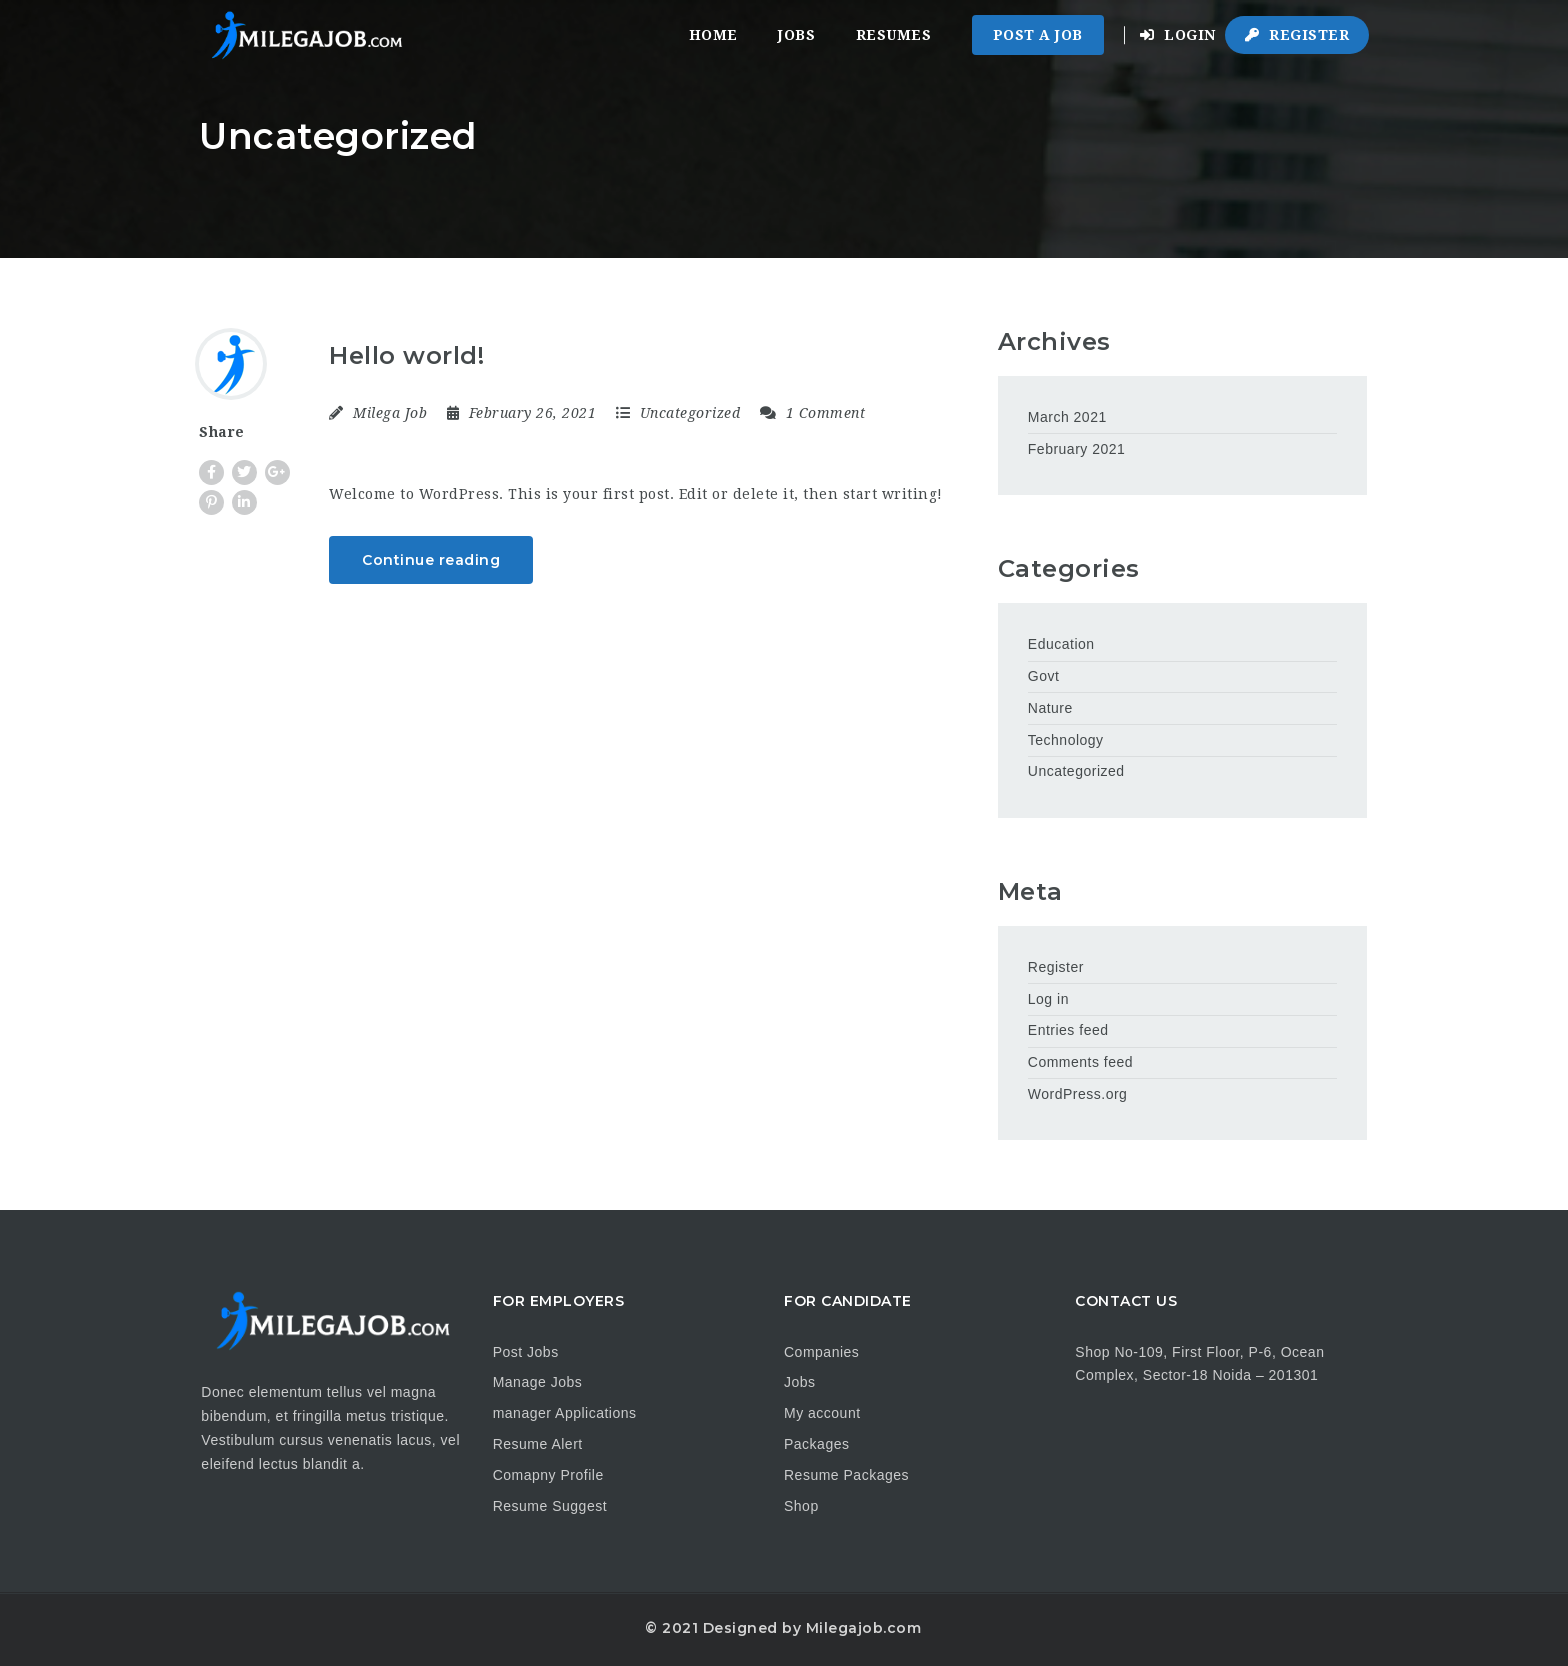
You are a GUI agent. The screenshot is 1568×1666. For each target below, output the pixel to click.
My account (822, 1413)
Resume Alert (538, 1444)
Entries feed (1068, 1030)
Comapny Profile (548, 1475)
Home (713, 35)
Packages (816, 1444)
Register (1297, 35)
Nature (1050, 708)
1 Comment (813, 413)
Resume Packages (846, 1475)
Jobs (796, 35)
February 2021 (1077, 449)
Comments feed (1080, 1062)
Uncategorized (690, 413)
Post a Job (1038, 35)
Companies (821, 1352)
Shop (801, 1506)
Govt (1044, 676)
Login (1178, 35)
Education (1061, 644)
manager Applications (565, 1413)
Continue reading (431, 560)
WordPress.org (1078, 1094)
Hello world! (406, 355)
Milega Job (390, 413)
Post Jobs (526, 1352)
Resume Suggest (550, 1506)
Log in (1048, 999)
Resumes (894, 35)
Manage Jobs (538, 1382)
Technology (1066, 740)
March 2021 (1067, 417)
